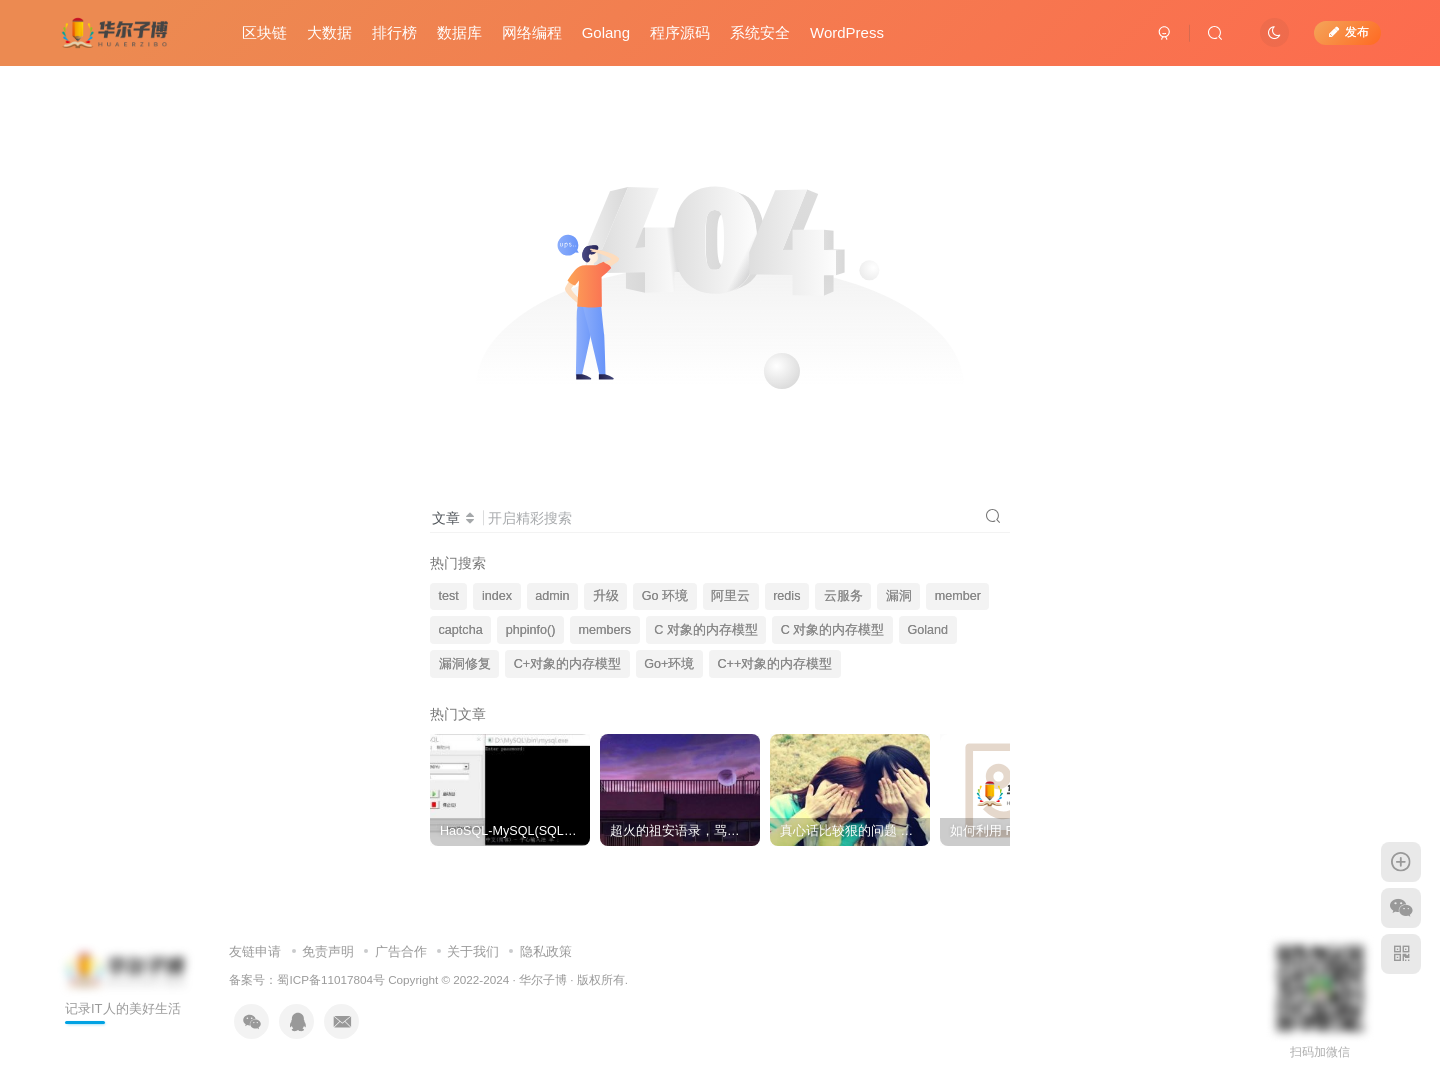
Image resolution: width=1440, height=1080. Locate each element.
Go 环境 (665, 596)
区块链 (265, 33)
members (605, 630)
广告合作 (401, 951)
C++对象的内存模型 (774, 664)
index (497, 596)
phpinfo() (531, 630)
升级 (606, 596)
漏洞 (899, 596)
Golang (607, 33)
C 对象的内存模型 (706, 630)
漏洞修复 (465, 664)
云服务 (843, 596)
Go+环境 (669, 664)
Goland (928, 630)
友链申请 (255, 951)
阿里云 (730, 596)
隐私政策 (546, 951)
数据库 (460, 33)
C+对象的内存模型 (567, 664)
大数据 (330, 33)
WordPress (848, 33)
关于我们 (473, 951)
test (449, 596)
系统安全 (761, 33)
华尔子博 (543, 979)
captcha (461, 630)
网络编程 (533, 33)
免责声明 (328, 951)
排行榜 (395, 33)
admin (552, 596)
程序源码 (681, 33)
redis (786, 596)
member (958, 596)
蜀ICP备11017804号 (330, 979)
